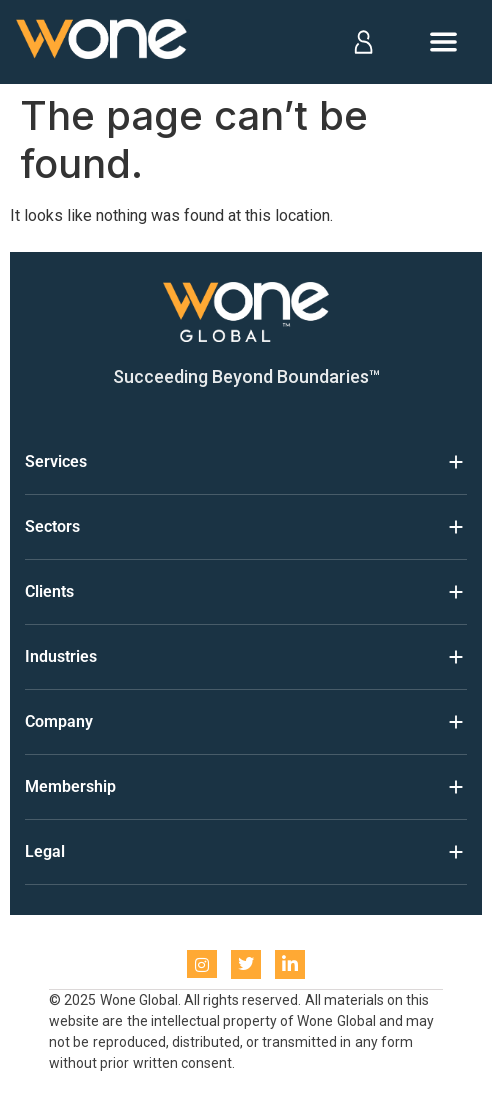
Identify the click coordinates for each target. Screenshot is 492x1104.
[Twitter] (246, 964)
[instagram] (202, 964)
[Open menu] (443, 42)
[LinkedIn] (290, 964)
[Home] (103, 42)
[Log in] (362, 42)
